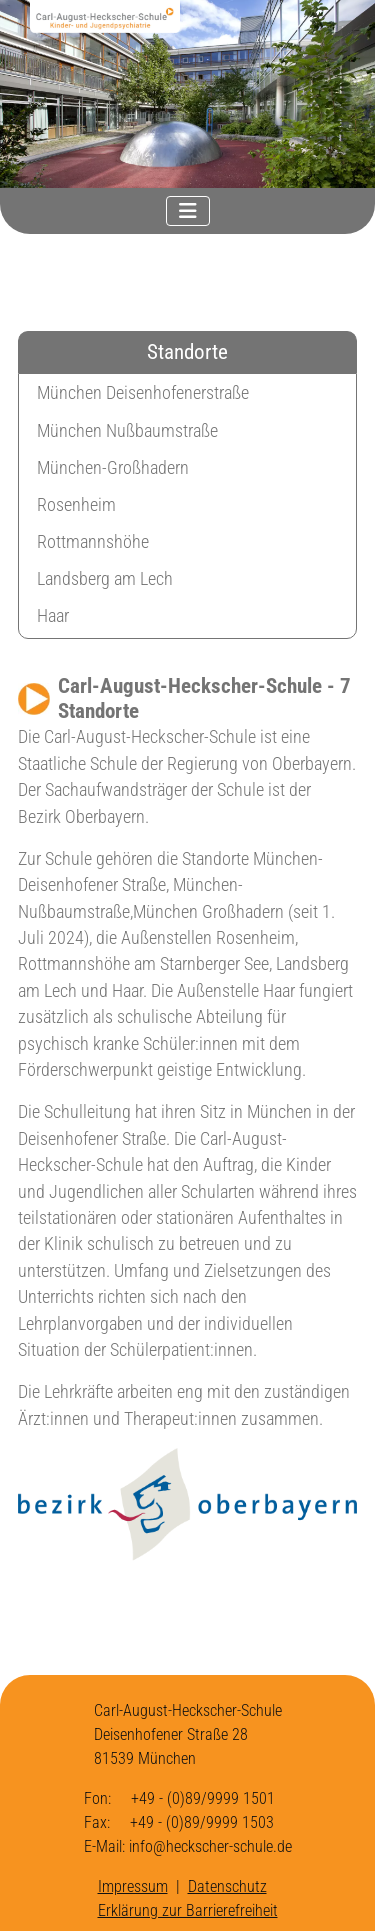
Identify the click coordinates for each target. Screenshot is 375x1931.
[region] (187, 94)
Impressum (133, 1886)
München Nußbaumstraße (127, 431)
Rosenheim (76, 505)
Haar (53, 616)
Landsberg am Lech (105, 579)
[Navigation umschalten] (188, 211)
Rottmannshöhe (93, 542)
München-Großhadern (113, 468)
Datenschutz (227, 1886)
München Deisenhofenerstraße (143, 393)
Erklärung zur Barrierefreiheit (188, 1910)
